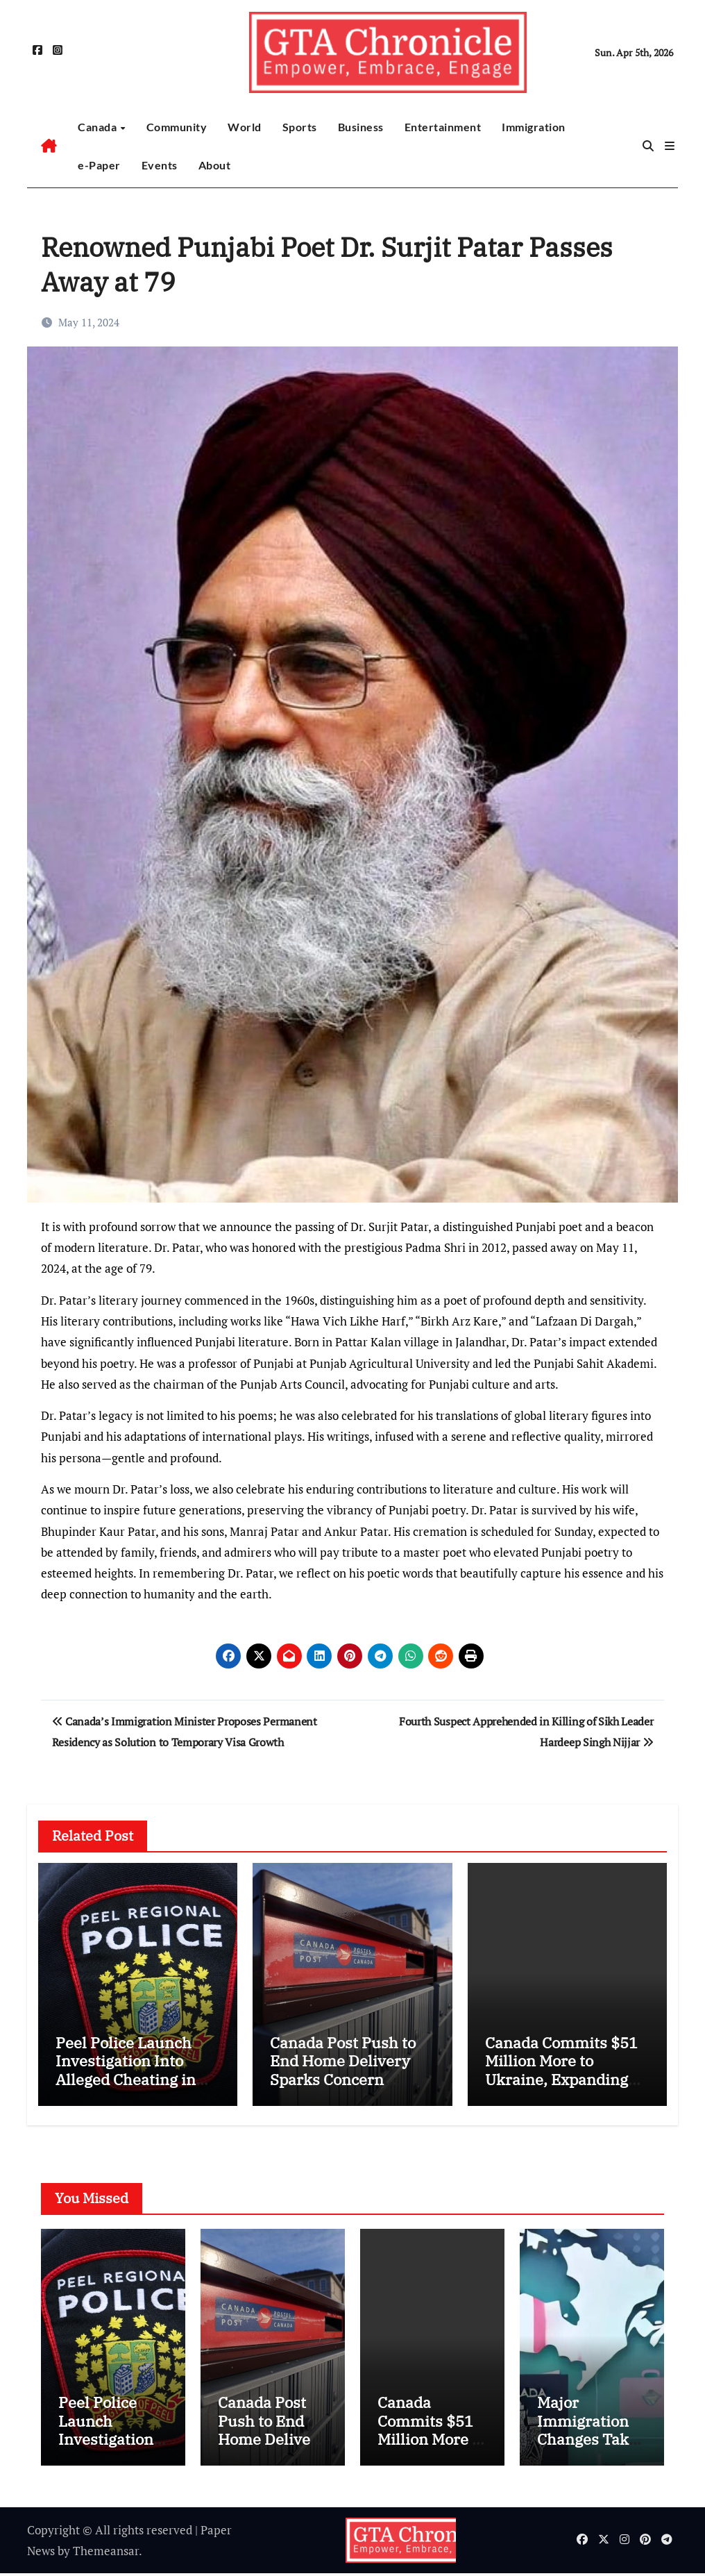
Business (361, 126)
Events (160, 165)
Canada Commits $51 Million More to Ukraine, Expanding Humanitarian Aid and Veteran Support (565, 2079)
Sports (299, 126)
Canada (98, 126)
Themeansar (106, 2553)
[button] (669, 146)
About (214, 165)
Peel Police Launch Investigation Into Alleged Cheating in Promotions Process (127, 2069)
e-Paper (99, 165)
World (245, 126)
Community (176, 126)
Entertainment (443, 126)
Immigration (534, 126)
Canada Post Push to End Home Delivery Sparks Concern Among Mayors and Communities (343, 2079)
